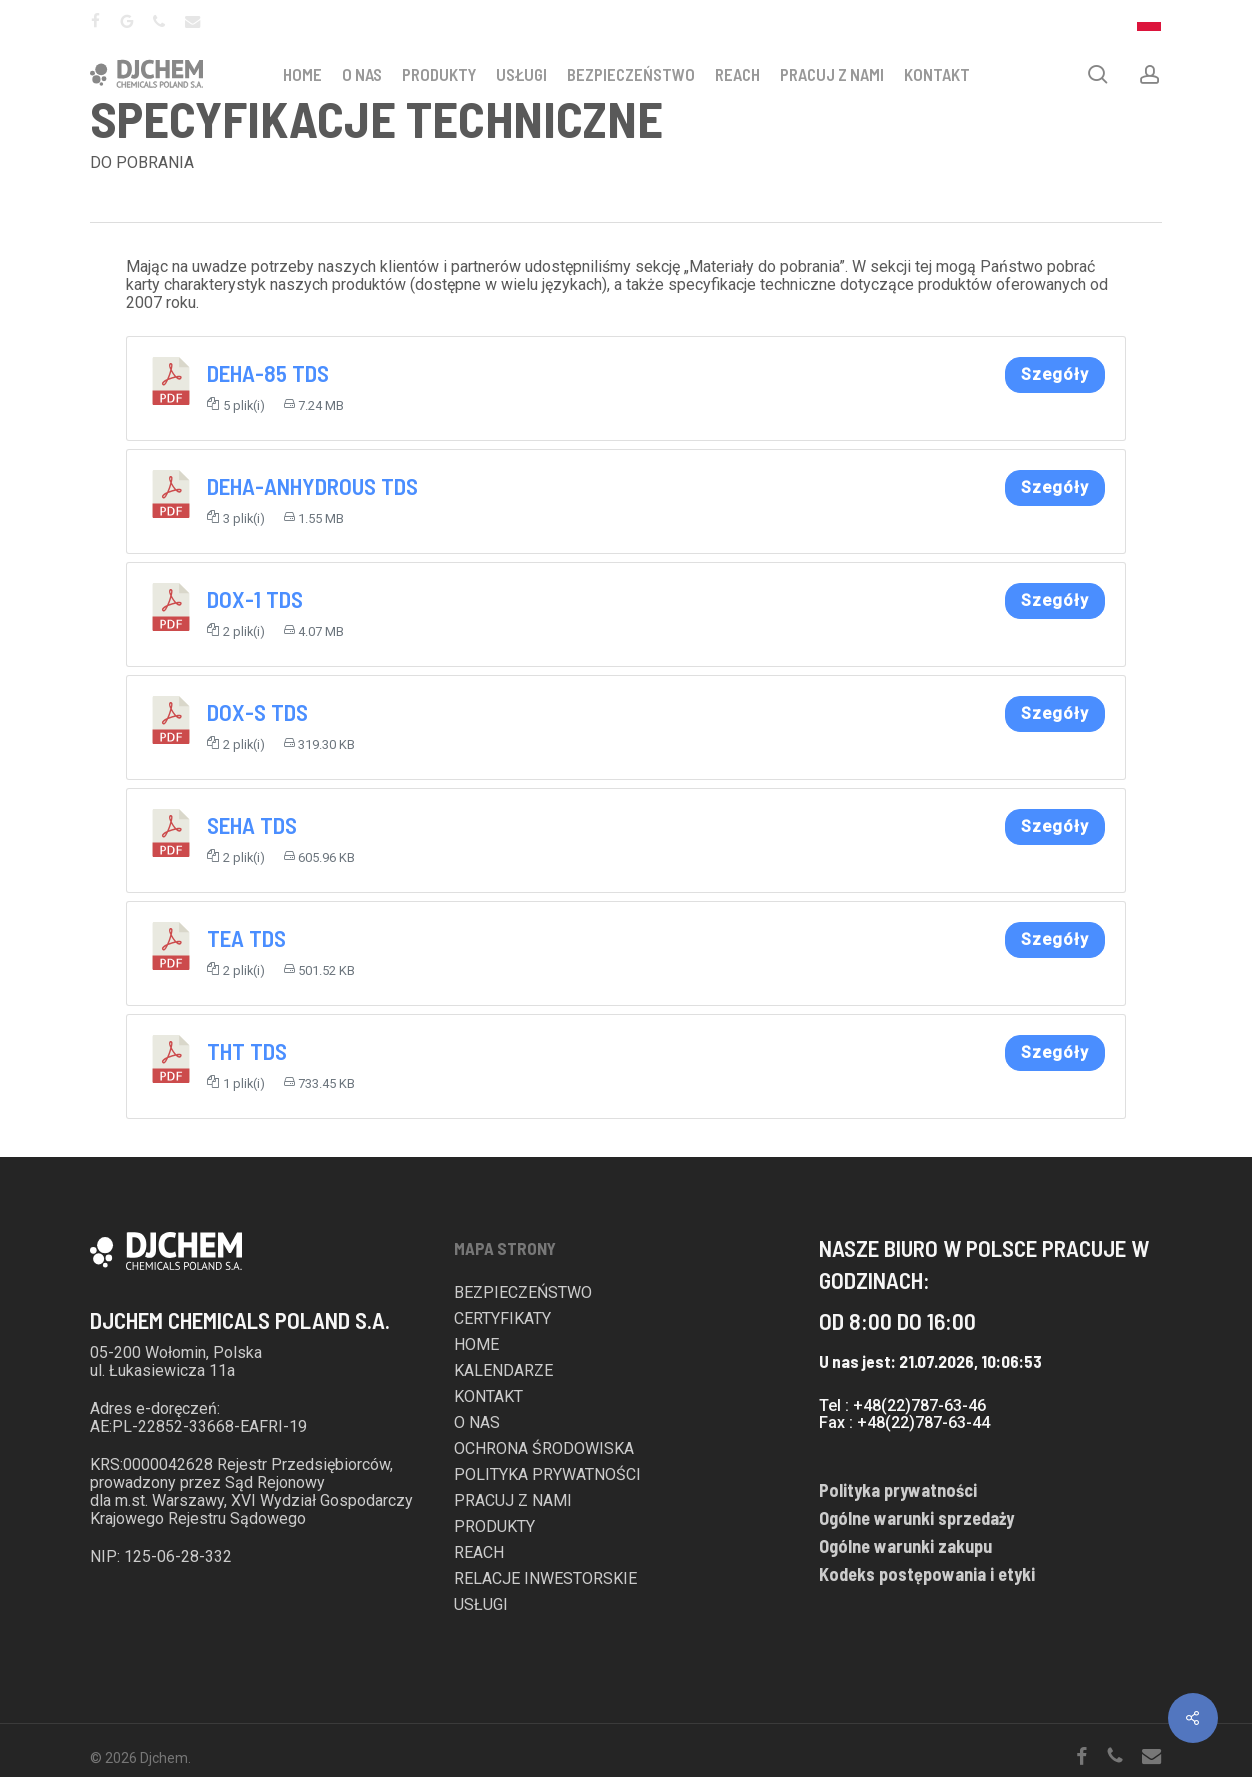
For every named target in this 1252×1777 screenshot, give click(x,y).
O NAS (362, 74)
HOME (302, 74)
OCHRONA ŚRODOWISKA (544, 1449)
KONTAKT (937, 74)
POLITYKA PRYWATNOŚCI (547, 1475)
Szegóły (1055, 374)
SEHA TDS (252, 825)
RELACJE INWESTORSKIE (545, 1579)
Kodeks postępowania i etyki (927, 1574)
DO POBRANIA (142, 162)
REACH (737, 74)
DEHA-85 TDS (268, 373)
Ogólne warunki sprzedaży (916, 1518)
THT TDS (247, 1051)
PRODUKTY (439, 74)
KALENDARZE (503, 1371)
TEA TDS (246, 938)
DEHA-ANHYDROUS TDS (312, 486)
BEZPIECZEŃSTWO (631, 74)
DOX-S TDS (257, 712)
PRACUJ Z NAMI (832, 74)
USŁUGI (521, 74)
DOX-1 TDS (255, 599)
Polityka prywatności (898, 1490)
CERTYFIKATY (502, 1319)
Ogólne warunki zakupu (905, 1546)
